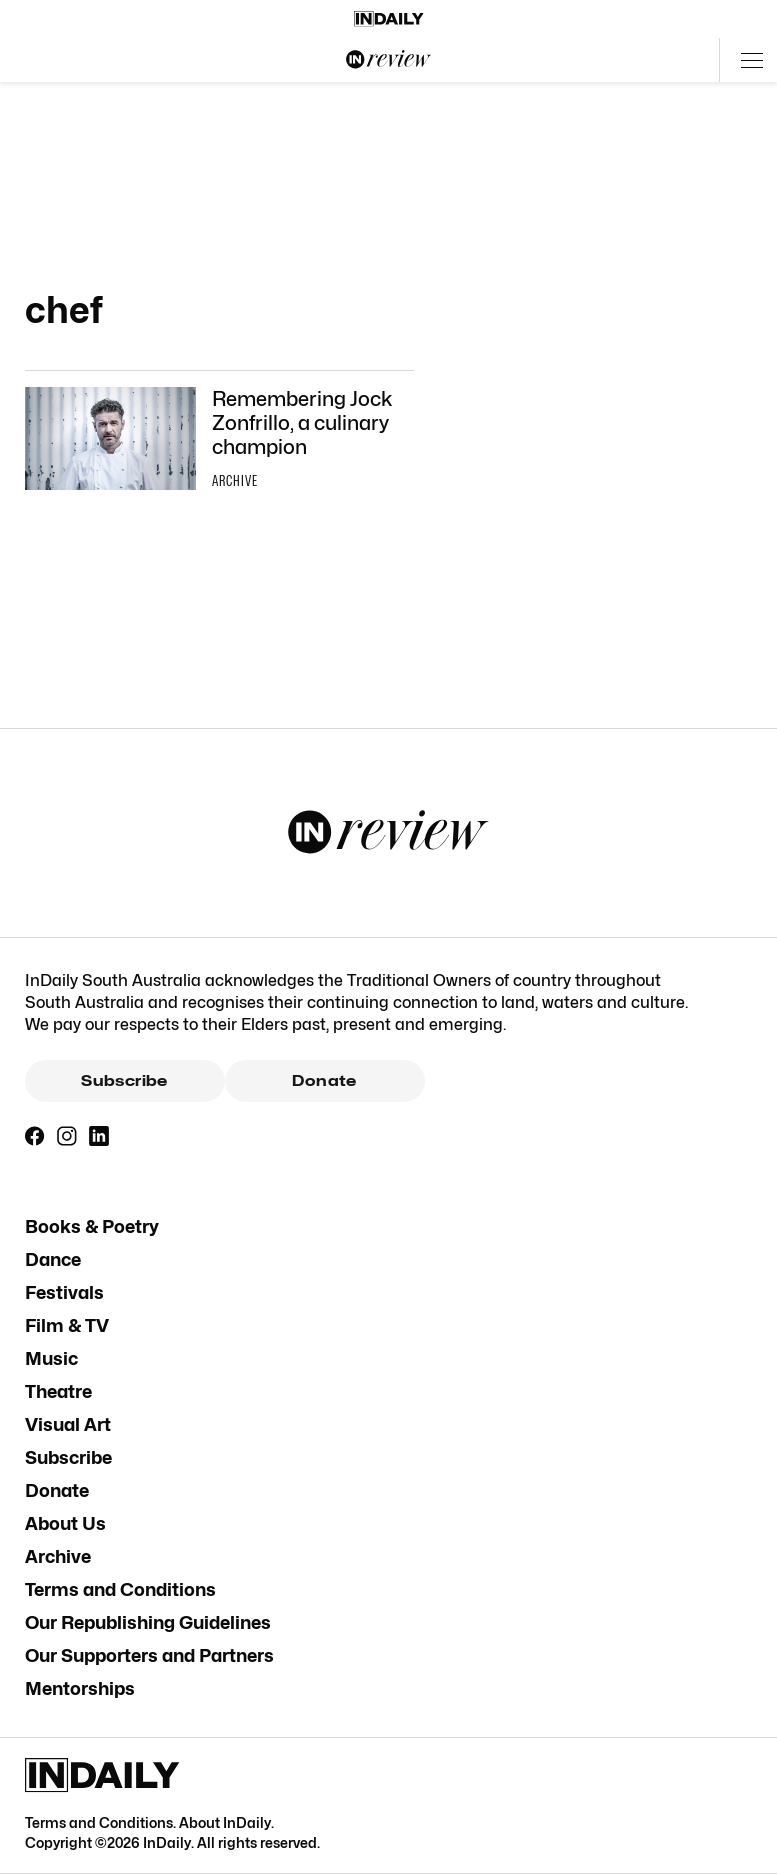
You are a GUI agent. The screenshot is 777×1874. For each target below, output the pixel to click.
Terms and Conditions (120, 1589)
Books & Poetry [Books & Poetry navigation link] (92, 1226)
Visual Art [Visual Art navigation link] (68, 1424)
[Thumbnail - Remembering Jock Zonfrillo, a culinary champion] (219, 441)
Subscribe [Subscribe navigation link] (68, 1457)
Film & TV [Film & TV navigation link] (67, 1325)
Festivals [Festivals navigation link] (64, 1292)
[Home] (389, 19)
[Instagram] (67, 1136)
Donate (324, 1081)
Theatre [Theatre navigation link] (58, 1391)
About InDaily (225, 1822)
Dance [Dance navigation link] (53, 1259)
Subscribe (124, 1081)
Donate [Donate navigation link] (57, 1490)
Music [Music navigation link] (51, 1358)
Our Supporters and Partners (149, 1655)
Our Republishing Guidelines (148, 1622)
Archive (58, 1556)
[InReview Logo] (389, 60)
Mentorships (80, 1688)
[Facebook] (35, 1136)
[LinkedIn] (99, 1136)
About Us (65, 1523)
